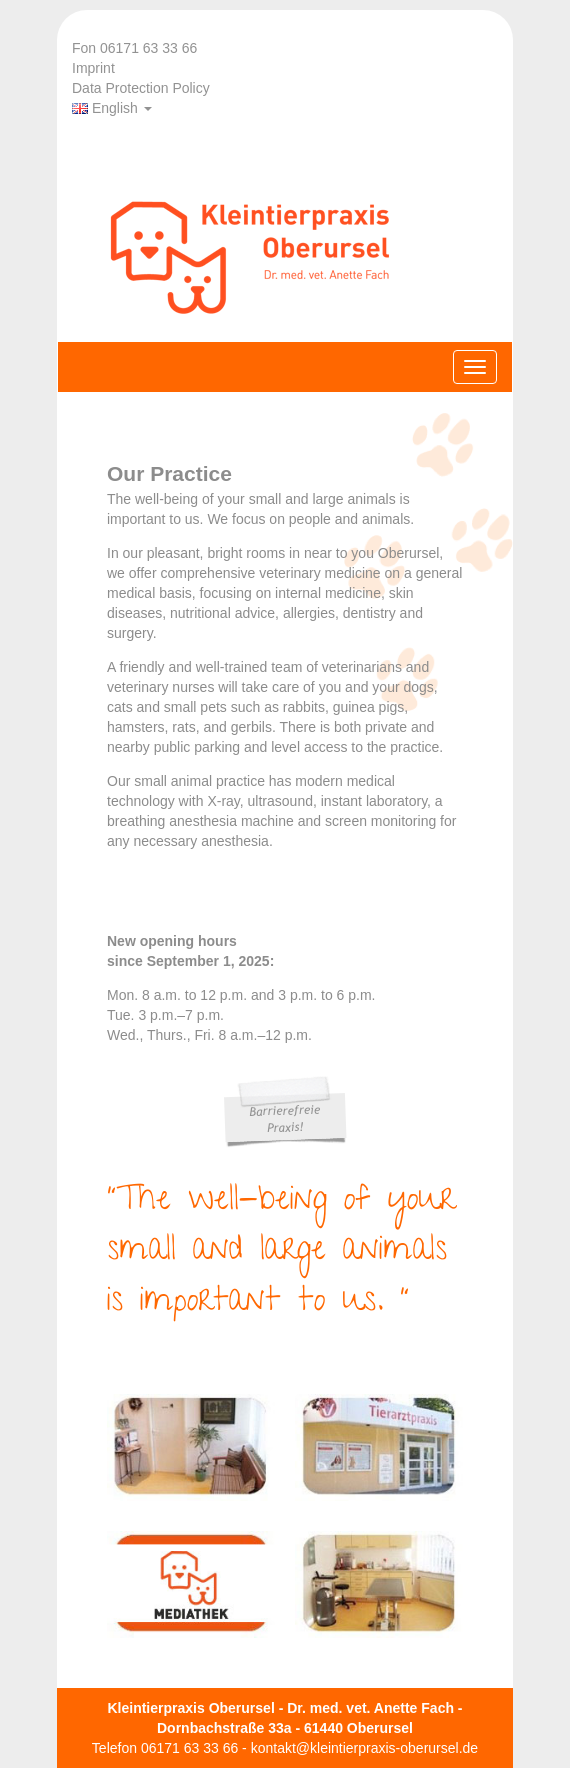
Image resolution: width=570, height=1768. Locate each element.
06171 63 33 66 (189, 1748)
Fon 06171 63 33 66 (134, 48)
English (112, 108)
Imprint (93, 68)
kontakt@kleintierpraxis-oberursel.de (364, 1748)
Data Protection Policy (141, 88)
